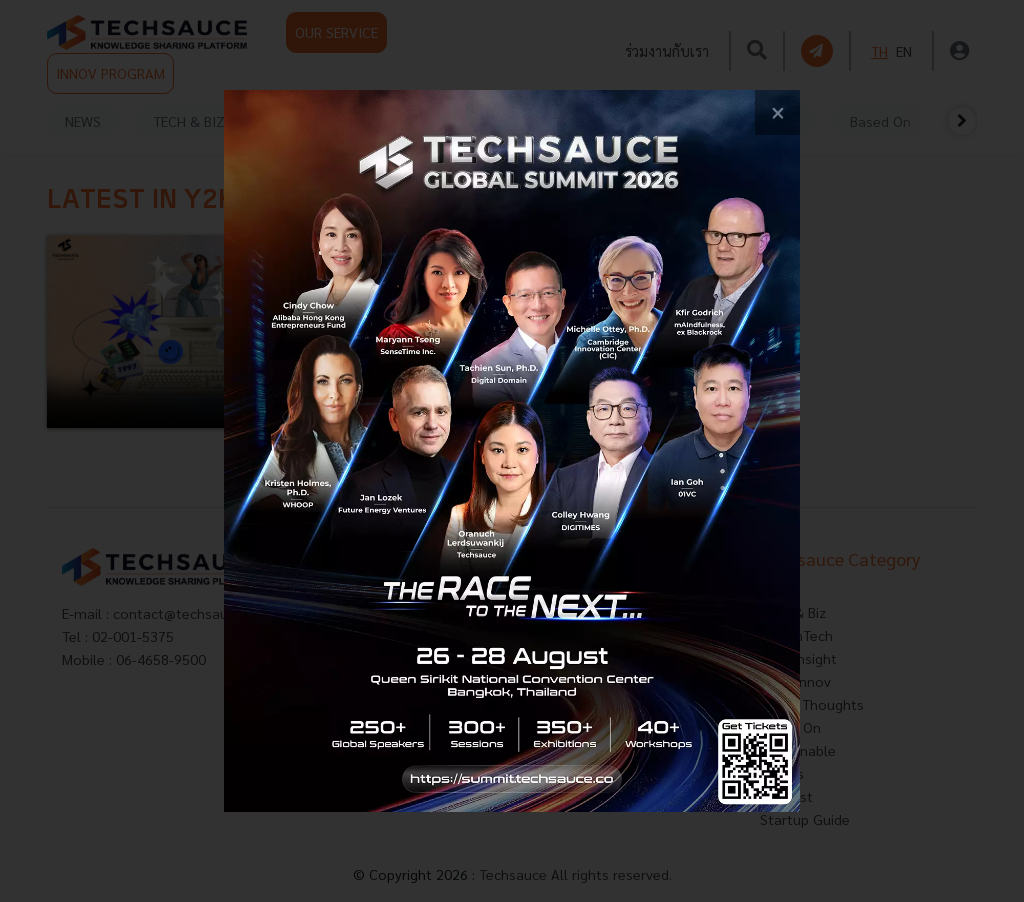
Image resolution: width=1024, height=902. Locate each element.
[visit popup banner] (512, 451)
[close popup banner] (777, 112)
